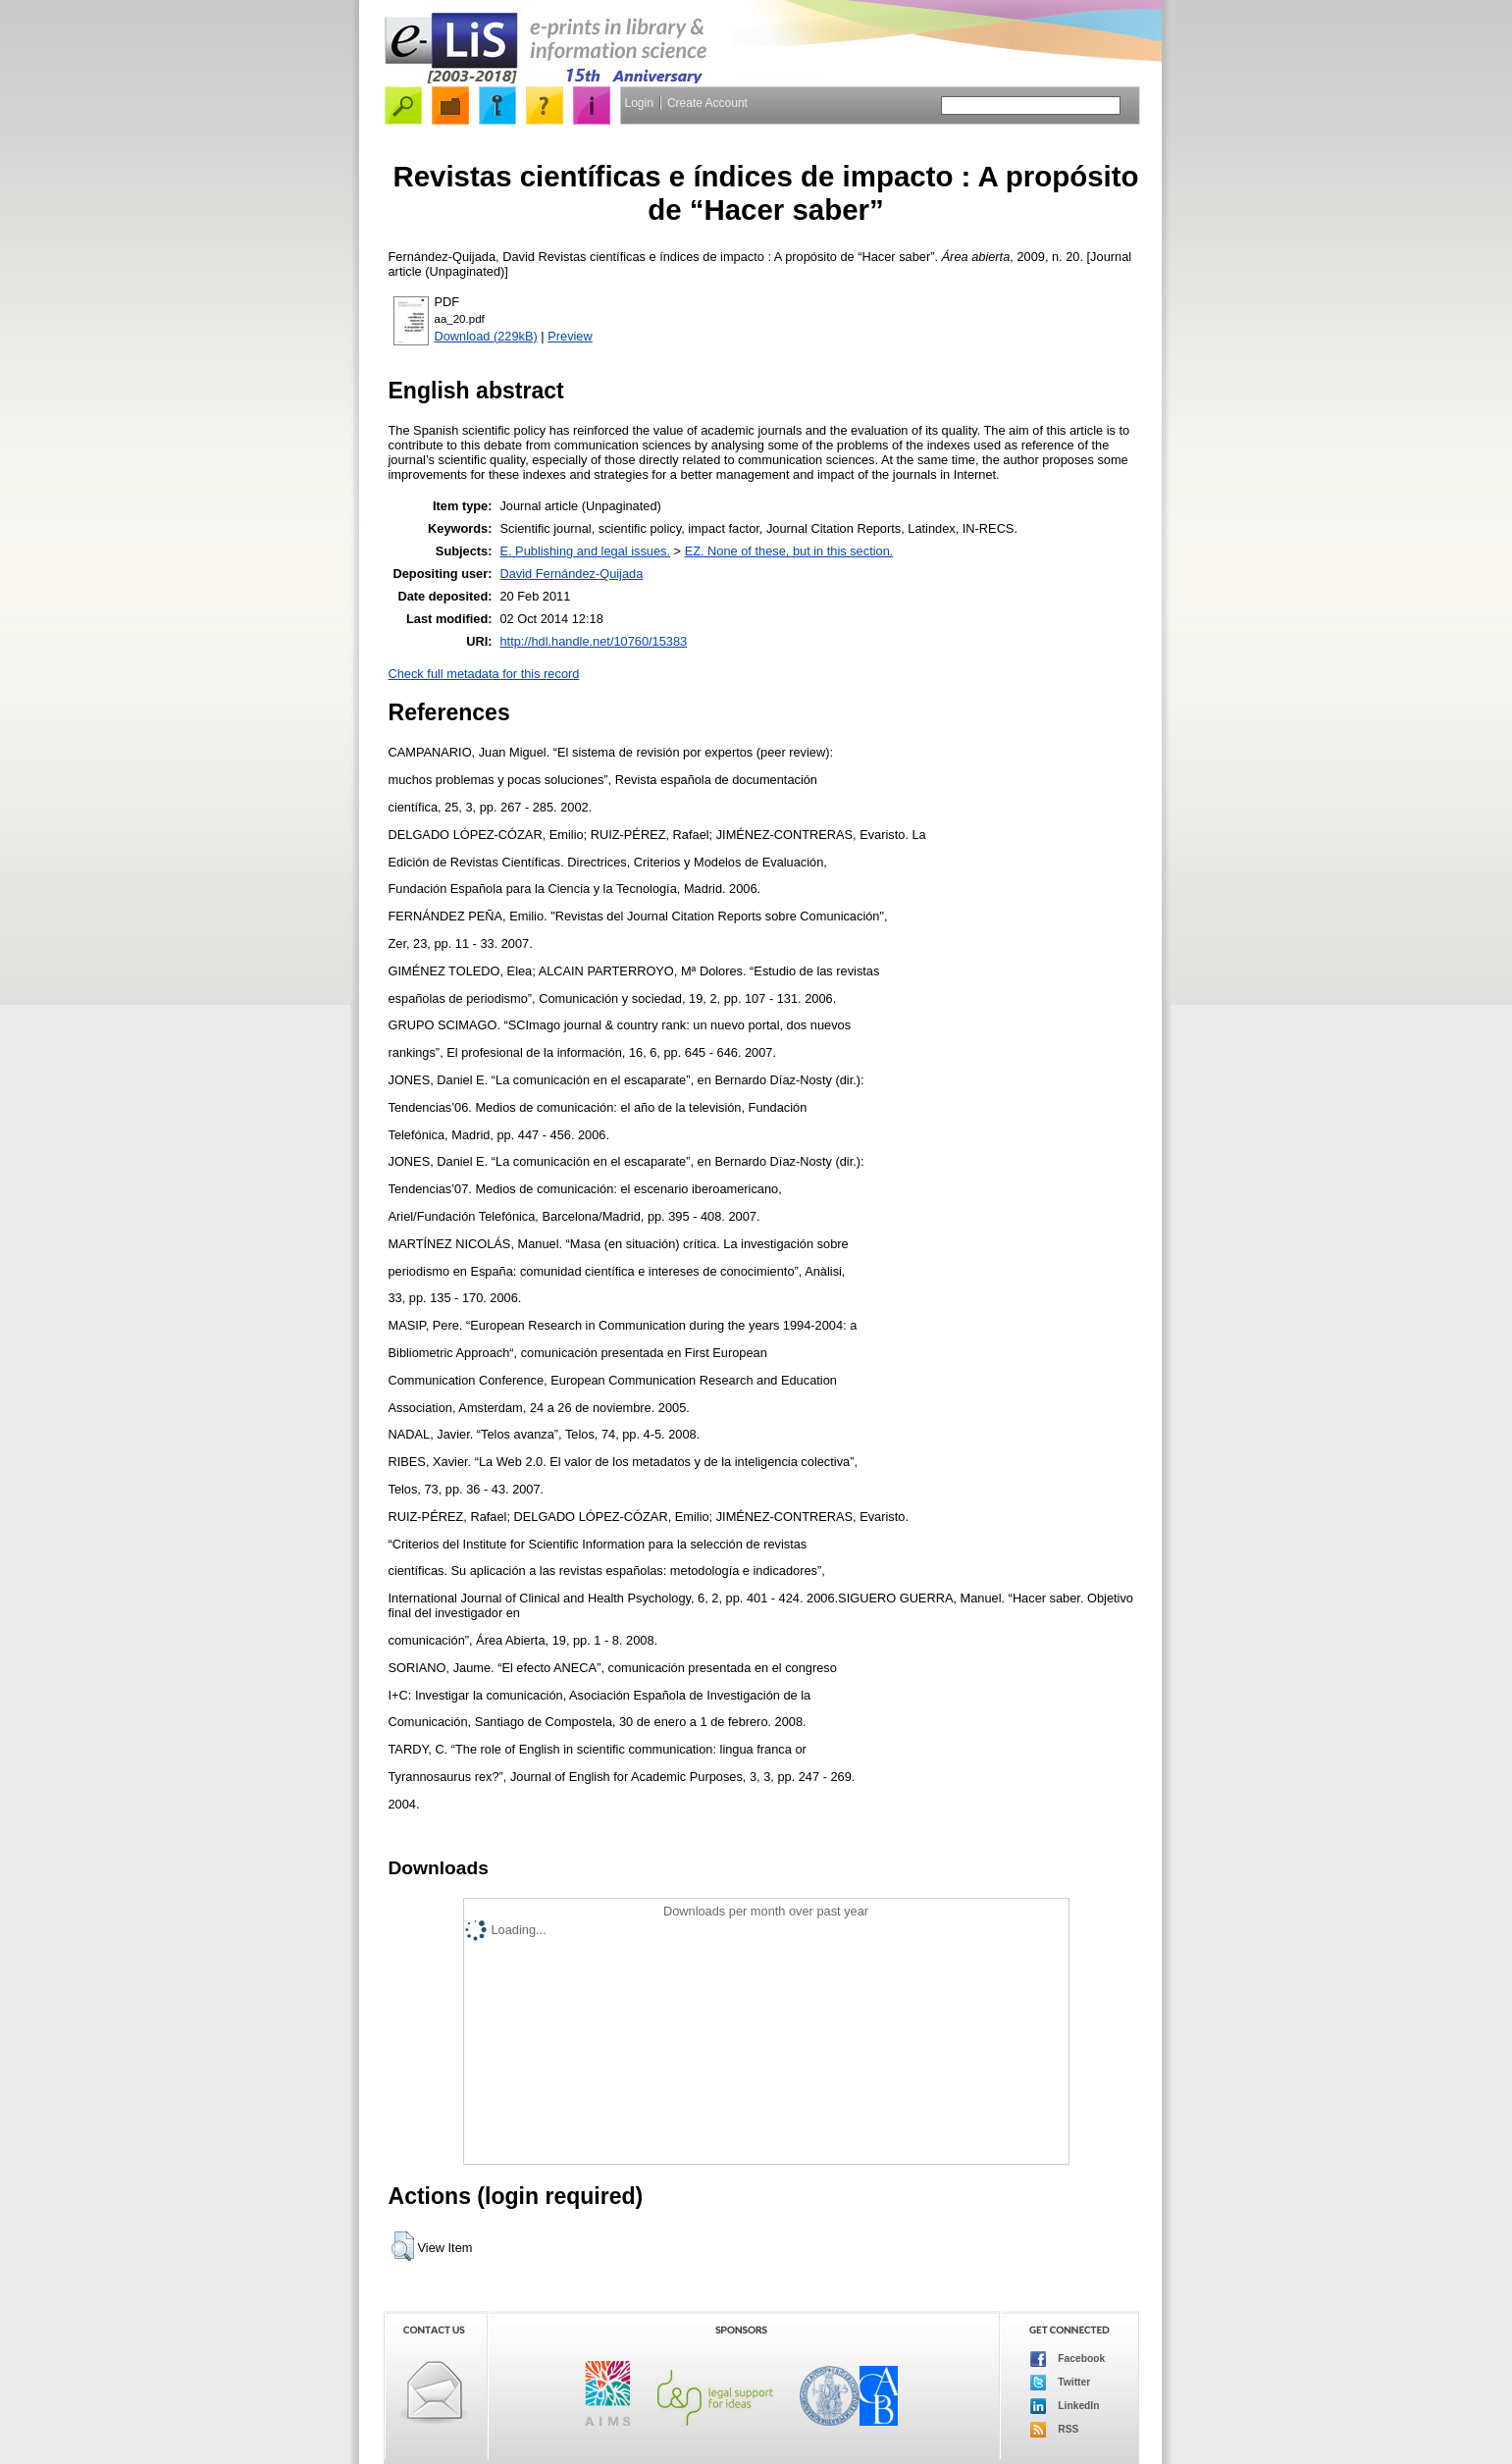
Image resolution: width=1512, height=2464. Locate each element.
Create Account (707, 103)
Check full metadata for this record (484, 673)
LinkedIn (1065, 2406)
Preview (570, 336)
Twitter (1060, 2382)
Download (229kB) (486, 336)
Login (639, 103)
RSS (1054, 2430)
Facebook (1068, 2359)
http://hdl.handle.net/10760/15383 (593, 641)
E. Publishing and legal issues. (584, 551)
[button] (402, 2246)
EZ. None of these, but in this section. (789, 551)
